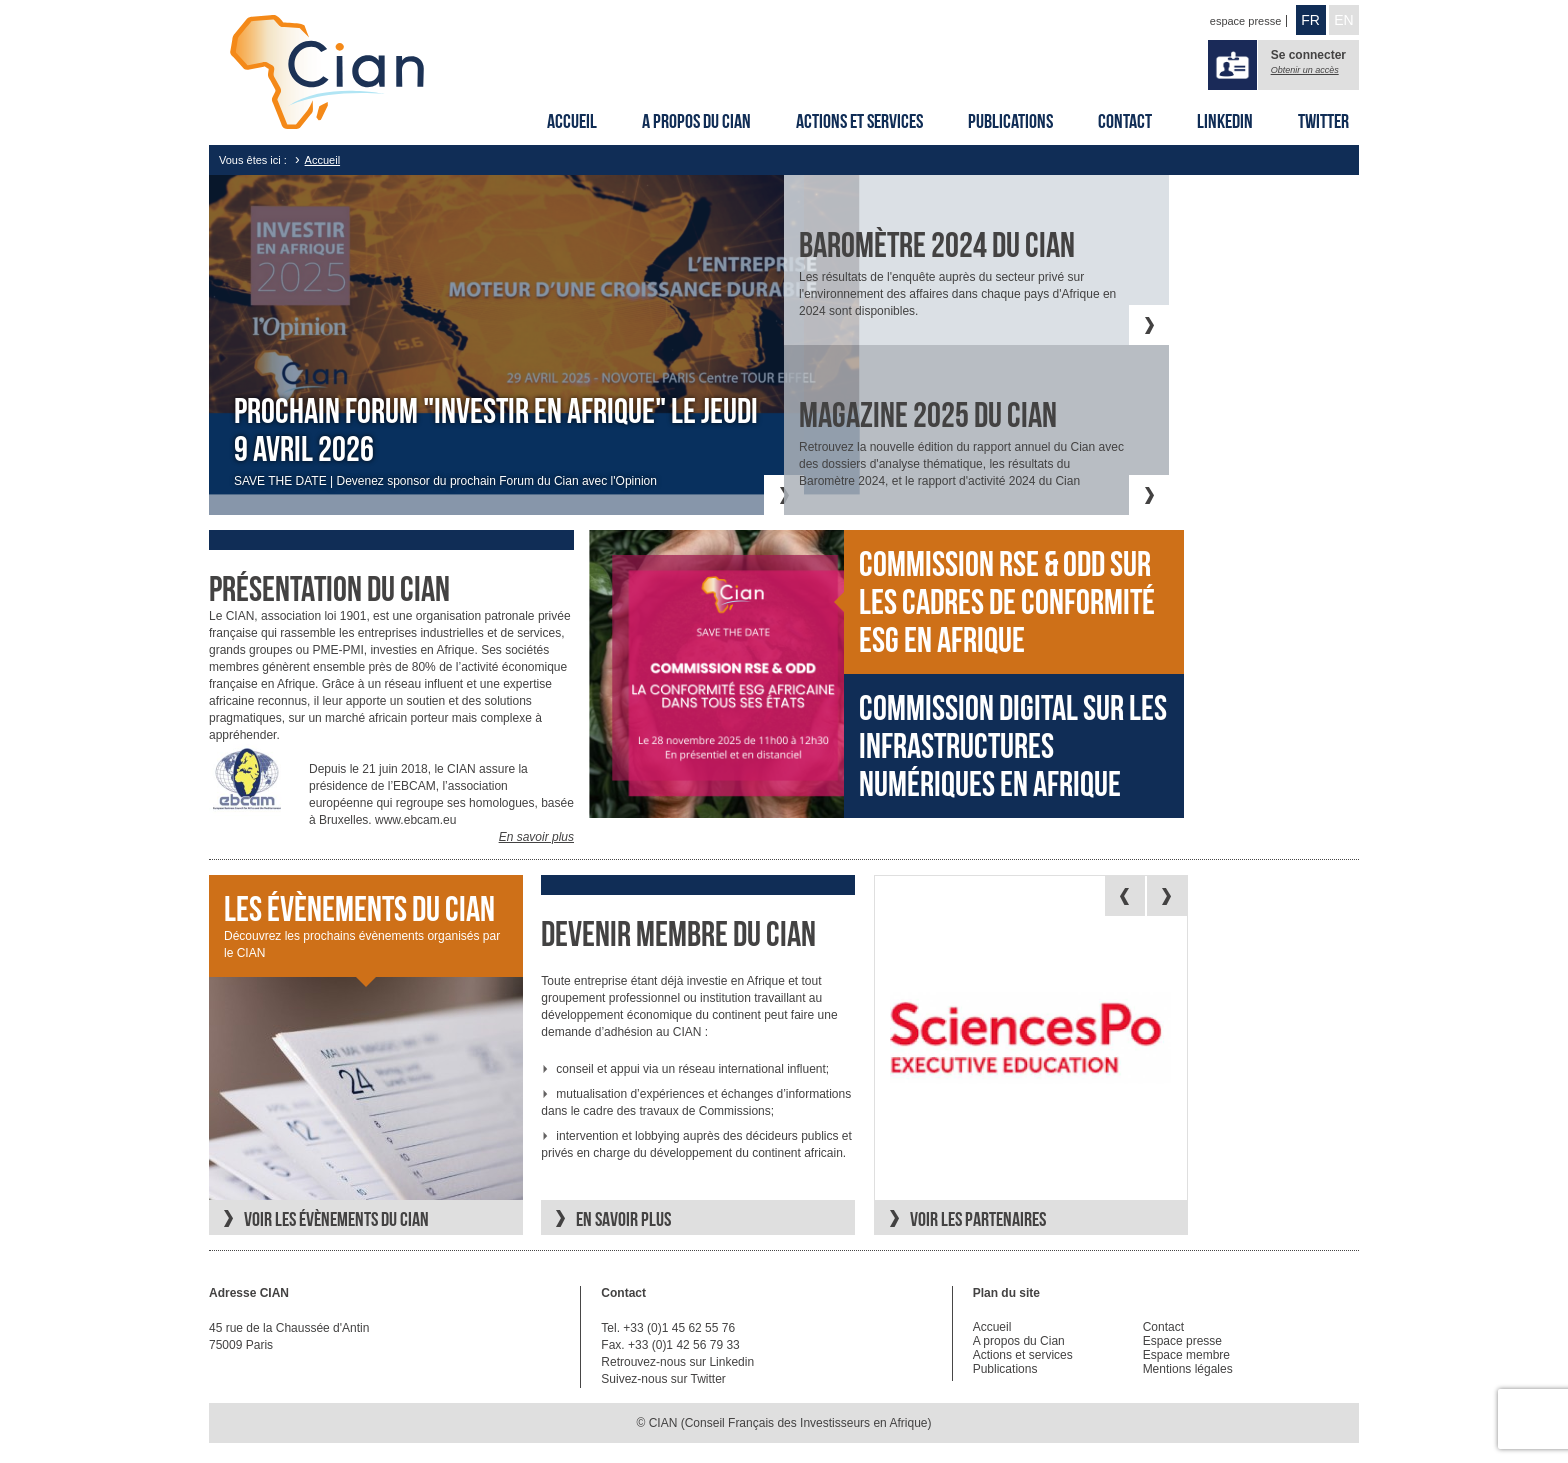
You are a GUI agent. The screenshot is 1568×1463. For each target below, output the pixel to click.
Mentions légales (1188, 1369)
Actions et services (859, 121)
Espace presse (1182, 1341)
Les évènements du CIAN (359, 909)
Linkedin (1225, 121)
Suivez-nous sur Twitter (663, 1379)
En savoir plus (536, 837)
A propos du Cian (696, 121)
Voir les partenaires (978, 1219)
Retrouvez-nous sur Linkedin (677, 1362)
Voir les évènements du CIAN (336, 1219)
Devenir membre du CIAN (678, 934)
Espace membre (1186, 1355)
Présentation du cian (329, 589)
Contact (1125, 121)
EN (1343, 20)
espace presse (1246, 21)
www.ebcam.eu (415, 820)
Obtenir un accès (1305, 70)
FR (1310, 20)
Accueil (572, 121)
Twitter (1323, 121)
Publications (1010, 121)
